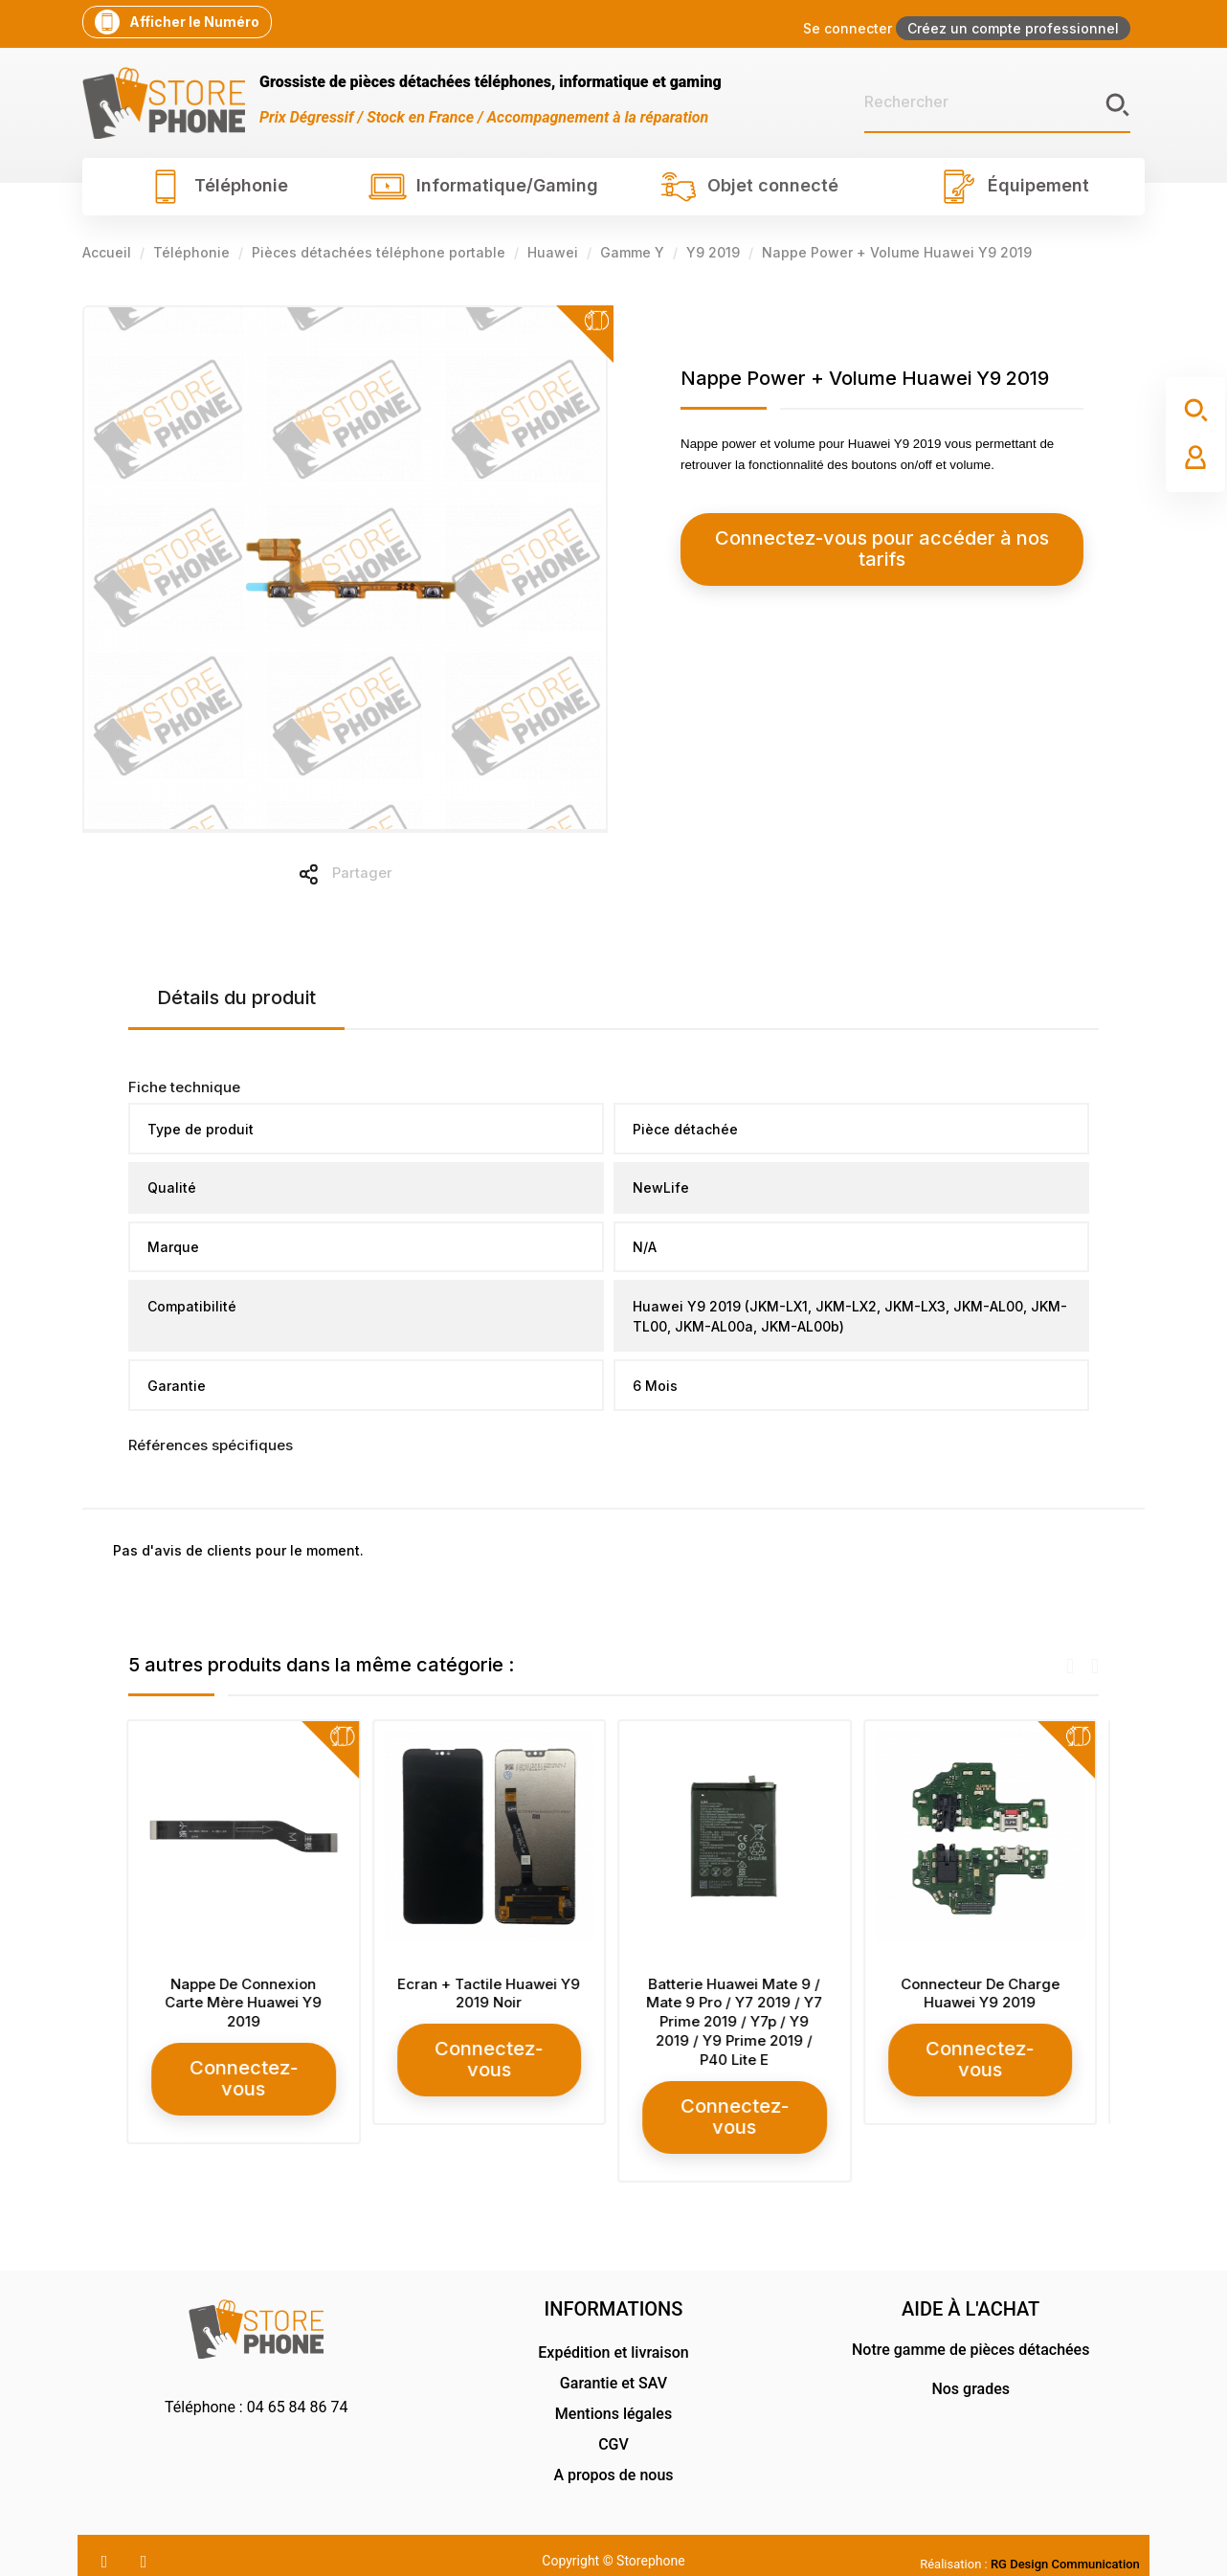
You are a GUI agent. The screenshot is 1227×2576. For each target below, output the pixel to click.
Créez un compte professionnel (1013, 28)
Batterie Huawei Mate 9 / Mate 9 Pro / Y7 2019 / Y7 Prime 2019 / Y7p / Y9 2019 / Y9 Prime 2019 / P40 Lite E (736, 2022)
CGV (613, 2421)
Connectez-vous (245, 2067)
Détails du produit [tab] (236, 997)
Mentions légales (613, 2391)
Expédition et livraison (613, 2329)
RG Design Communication (1065, 2541)
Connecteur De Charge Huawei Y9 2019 (982, 1993)
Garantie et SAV (613, 2360)
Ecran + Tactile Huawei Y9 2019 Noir (490, 1993)
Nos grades (970, 2366)
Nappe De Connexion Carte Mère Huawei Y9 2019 (245, 2003)
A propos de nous (613, 2452)
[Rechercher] (997, 102)
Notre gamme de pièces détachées (970, 2327)
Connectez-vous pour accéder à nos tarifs (853, 538)
